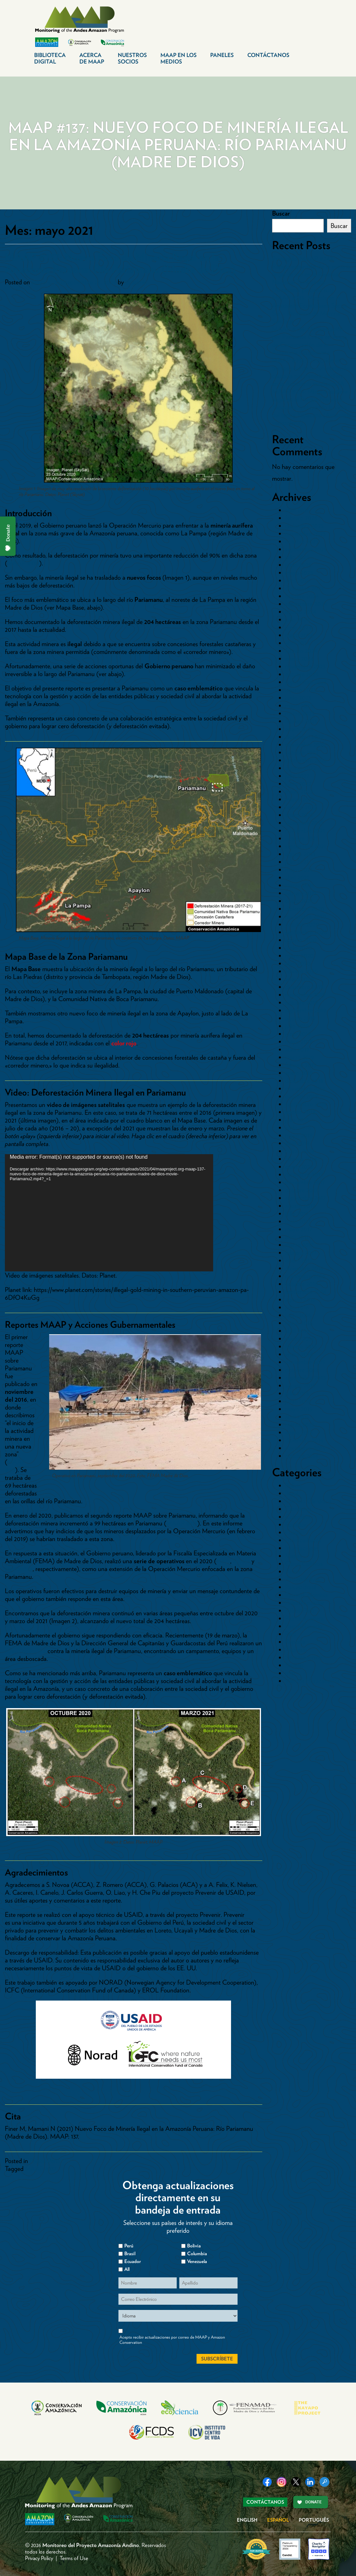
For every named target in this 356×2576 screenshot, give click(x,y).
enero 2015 (299, 1432)
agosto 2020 (301, 940)
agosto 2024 (300, 612)
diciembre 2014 (304, 1440)
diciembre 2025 (304, 526)
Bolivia (293, 1485)
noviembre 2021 (305, 830)
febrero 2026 (301, 518)
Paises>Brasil (300, 1587)
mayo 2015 (298, 1409)
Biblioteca (50, 58)
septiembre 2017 (305, 1198)
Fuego (293, 1532)
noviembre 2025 (305, 533)
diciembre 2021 (304, 823)
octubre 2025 (302, 541)
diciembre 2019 (304, 987)
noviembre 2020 (305, 916)
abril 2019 (297, 1049)
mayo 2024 (299, 635)
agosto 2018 (300, 1112)
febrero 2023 (301, 721)
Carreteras (298, 1509)
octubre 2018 (301, 1096)
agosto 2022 (300, 768)
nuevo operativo (25, 1651)
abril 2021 (297, 877)
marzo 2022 (300, 799)
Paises (292, 1571)
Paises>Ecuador (304, 1602)
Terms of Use (74, 2558)
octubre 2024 (302, 596)
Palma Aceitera (304, 1618)
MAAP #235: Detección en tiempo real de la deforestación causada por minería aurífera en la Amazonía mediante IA (311, 372)
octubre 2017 (301, 1190)
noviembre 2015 (305, 1362)
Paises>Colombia (306, 1595)
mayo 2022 (299, 791)
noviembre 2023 (305, 666)
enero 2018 (299, 1166)
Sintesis (294, 1665)
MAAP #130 (23, 563)
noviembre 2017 (305, 1182)
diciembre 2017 (304, 1174)
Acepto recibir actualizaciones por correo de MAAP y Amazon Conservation (172, 2340)
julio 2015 (297, 1393)
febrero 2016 (301, 1346)
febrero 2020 (301, 971)
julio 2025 (297, 557)
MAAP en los (178, 58)
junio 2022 (298, 783)
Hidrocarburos (303, 1540)
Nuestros (132, 58)
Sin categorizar (303, 1657)
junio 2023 (298, 697)
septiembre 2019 (305, 1010)
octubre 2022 (302, 752)
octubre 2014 (301, 1456)
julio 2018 (297, 1120)
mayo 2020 (299, 955)
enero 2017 (298, 1260)
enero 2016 (299, 1354)
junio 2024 (298, 627)
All (127, 2269)
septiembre (19, 1569)
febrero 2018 (301, 1159)
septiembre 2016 (305, 1291)
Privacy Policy (39, 2558)
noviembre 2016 (305, 1276)
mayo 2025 (299, 572)
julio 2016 (297, 1307)
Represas (296, 1649)
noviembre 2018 (305, 1088)
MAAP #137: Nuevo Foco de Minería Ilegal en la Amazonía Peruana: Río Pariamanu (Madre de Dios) (120, 263)
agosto (241, 1561)
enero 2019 (299, 1073)
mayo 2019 (298, 1041)
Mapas (293, 1556)
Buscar (281, 213)
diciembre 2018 (304, 1080)
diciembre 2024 (304, 588)
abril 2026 (297, 510)
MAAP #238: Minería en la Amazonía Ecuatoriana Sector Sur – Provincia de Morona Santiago (310, 309)
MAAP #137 (40, 2169)
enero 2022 (299, 815)
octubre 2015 (301, 1370)
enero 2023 (299, 729)
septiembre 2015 (305, 1377)
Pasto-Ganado (303, 1626)
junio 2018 (298, 1127)
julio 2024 (297, 619)
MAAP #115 (182, 1523)
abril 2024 (297, 643)
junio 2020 (298, 948)
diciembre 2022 (304, 737)
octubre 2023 (301, 674)
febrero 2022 (301, 807)
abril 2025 (297, 580)
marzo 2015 (299, 1424)
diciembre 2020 (304, 909)
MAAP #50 (15, 1466)
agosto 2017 (300, 1206)
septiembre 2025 (306, 549)
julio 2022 (297, 776)
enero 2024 (299, 658)
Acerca (91, 58)
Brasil (291, 1493)
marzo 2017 (299, 1245)
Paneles (222, 55)
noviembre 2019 (305, 994)
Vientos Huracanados (312, 1681)
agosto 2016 (300, 1299)
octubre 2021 (301, 838)
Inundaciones (302, 1548)
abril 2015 (297, 1417)
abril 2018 (297, 1143)
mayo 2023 (299, 705)
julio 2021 (297, 862)
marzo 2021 (299, 885)
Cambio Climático (308, 1501)
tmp (290, 1673)
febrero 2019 (301, 1065)
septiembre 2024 (306, 604)
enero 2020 (299, 979)
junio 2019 (298, 1034)
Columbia (197, 2254)
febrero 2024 (301, 651)
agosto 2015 (300, 1385)
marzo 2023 (299, 713)
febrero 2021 (301, 893)
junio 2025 (298, 565)
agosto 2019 (300, 1018)
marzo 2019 (299, 1057)
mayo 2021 (298, 869)
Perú (290, 1634)
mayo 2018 (299, 1135)
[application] (109, 1212)
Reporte (295, 1642)
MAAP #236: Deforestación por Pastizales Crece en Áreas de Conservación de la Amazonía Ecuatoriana (309, 340)
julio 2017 (296, 1213)
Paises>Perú (44, 2161)
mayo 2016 (299, 1323)
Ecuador (295, 1524)
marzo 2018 (299, 1151)
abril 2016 (297, 1331)
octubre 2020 (302, 924)
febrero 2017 (300, 1252)
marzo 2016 (299, 1338)
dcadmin (136, 282)
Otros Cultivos (303, 1563)
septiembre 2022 (306, 760)
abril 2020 (297, 963)
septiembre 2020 (306, 932)
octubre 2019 (301, 1002)
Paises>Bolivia (302, 1579)
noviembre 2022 (305, 744)
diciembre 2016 (304, 1268)
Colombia (297, 1517)
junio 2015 (298, 1401)
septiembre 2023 (305, 682)
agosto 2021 (300, 854)
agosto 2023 (300, 690)
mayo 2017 (298, 1229)
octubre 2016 (301, 1284)
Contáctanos (268, 55)
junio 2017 (297, 1221)
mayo (223, 1561)
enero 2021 (299, 901)
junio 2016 (298, 1315)
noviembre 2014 (305, 1448)
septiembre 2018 (305, 1104)
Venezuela (197, 2261)
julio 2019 (297, 1026)
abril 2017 (297, 1237)
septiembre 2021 (305, 846)
